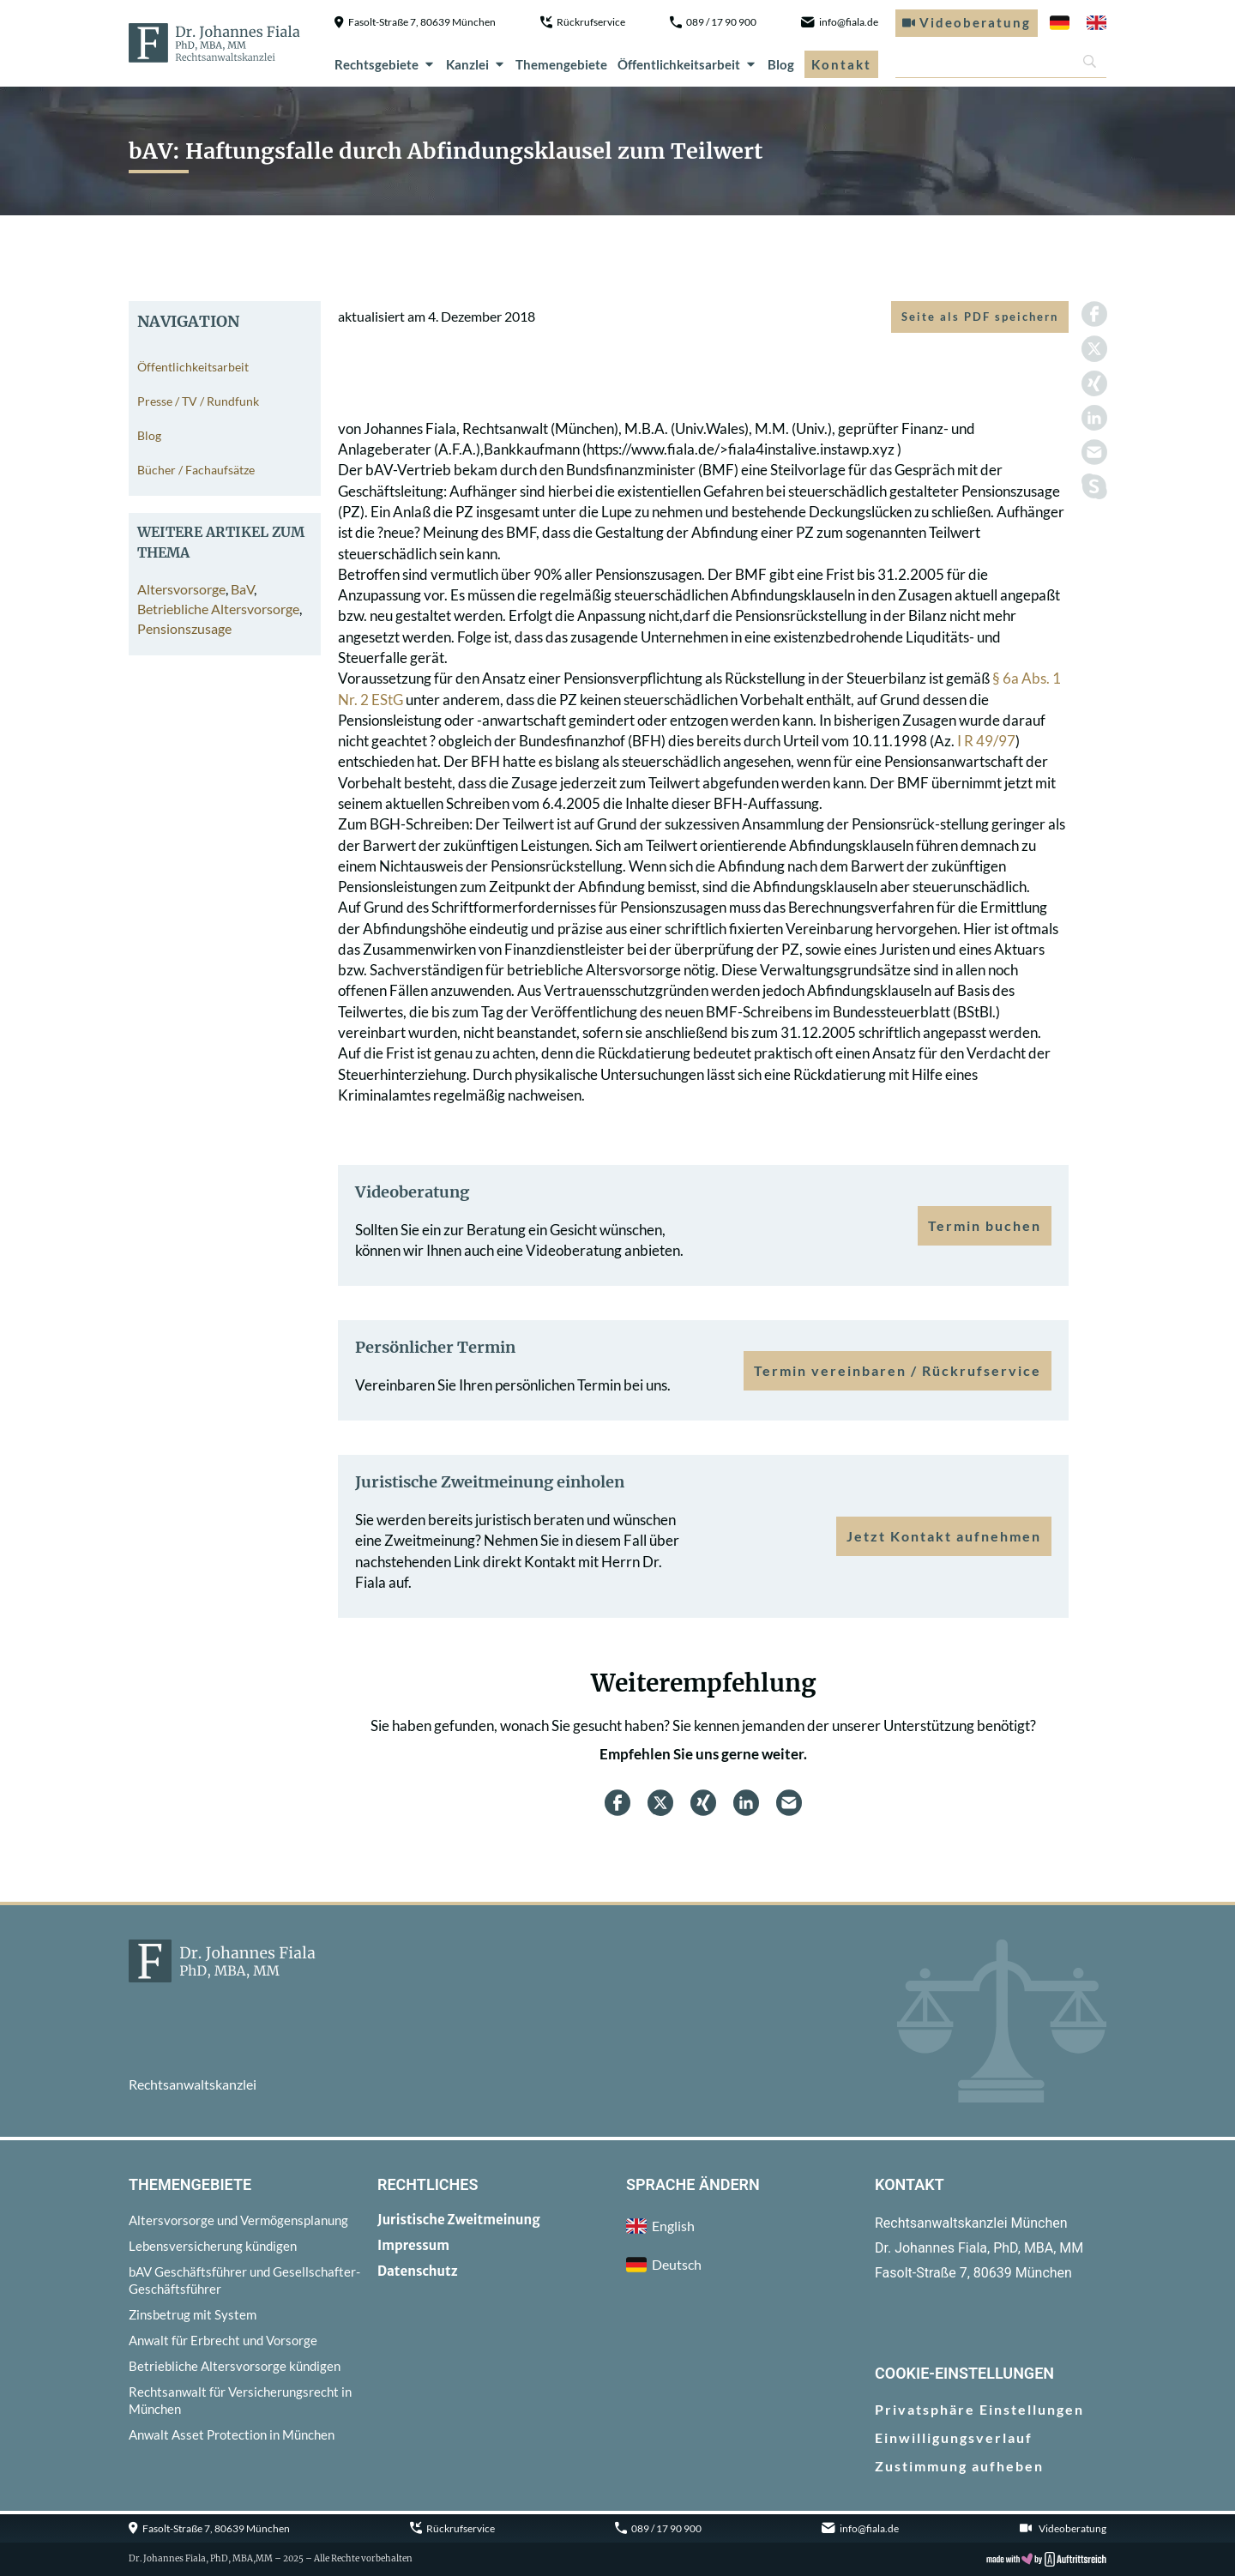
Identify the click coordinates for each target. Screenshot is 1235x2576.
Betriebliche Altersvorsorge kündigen (234, 2366)
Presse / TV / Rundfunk (198, 401)
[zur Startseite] (214, 43)
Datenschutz (417, 2271)
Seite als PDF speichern (979, 316)
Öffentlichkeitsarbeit (687, 64)
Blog (781, 64)
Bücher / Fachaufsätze (196, 469)
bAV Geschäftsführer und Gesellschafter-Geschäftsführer (244, 2280)
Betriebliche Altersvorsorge (218, 608)
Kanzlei (476, 64)
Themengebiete (561, 64)
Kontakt (841, 64)
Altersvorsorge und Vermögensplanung (238, 2220)
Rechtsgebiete (385, 64)
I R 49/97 (986, 741)
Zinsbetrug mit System (192, 2314)
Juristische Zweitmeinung (458, 2219)
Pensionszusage (184, 628)
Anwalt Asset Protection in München (231, 2434)
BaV (242, 589)
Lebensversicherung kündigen (213, 2245)
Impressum (413, 2245)
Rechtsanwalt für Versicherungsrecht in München (240, 2400)
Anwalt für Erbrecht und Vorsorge (223, 2340)
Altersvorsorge (181, 589)
